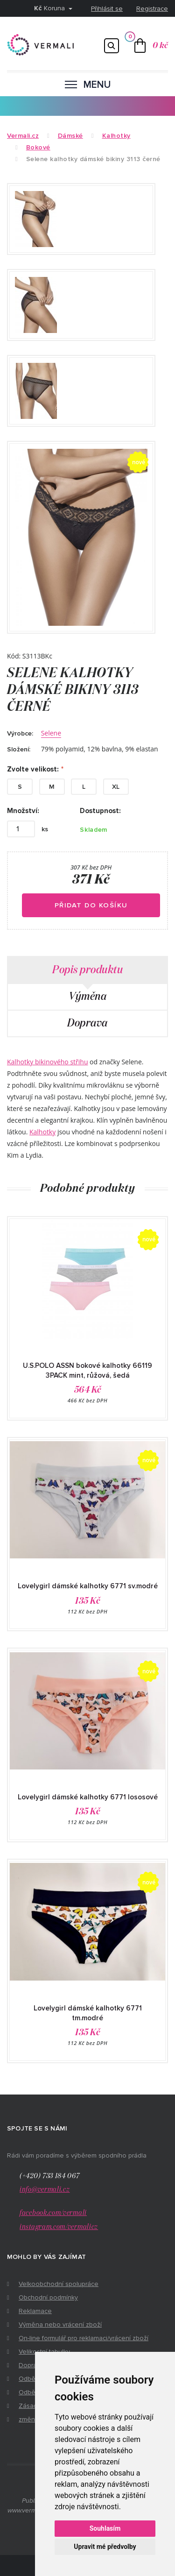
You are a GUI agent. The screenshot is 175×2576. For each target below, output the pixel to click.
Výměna (87, 996)
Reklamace (35, 2311)
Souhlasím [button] (105, 2528)
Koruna (50, 8)
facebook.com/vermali (53, 2212)
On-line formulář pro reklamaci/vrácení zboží (83, 2338)
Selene (51, 733)
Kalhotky (42, 1131)
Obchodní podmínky (48, 2297)
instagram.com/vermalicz (59, 2226)
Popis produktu (87, 970)
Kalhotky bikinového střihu (47, 1061)
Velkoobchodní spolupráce (58, 2284)
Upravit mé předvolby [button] (105, 2546)
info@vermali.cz (45, 2189)
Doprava (87, 1023)
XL (115, 787)
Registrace (152, 9)
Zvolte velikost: (33, 769)
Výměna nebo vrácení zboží (60, 2324)
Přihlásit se (107, 9)
